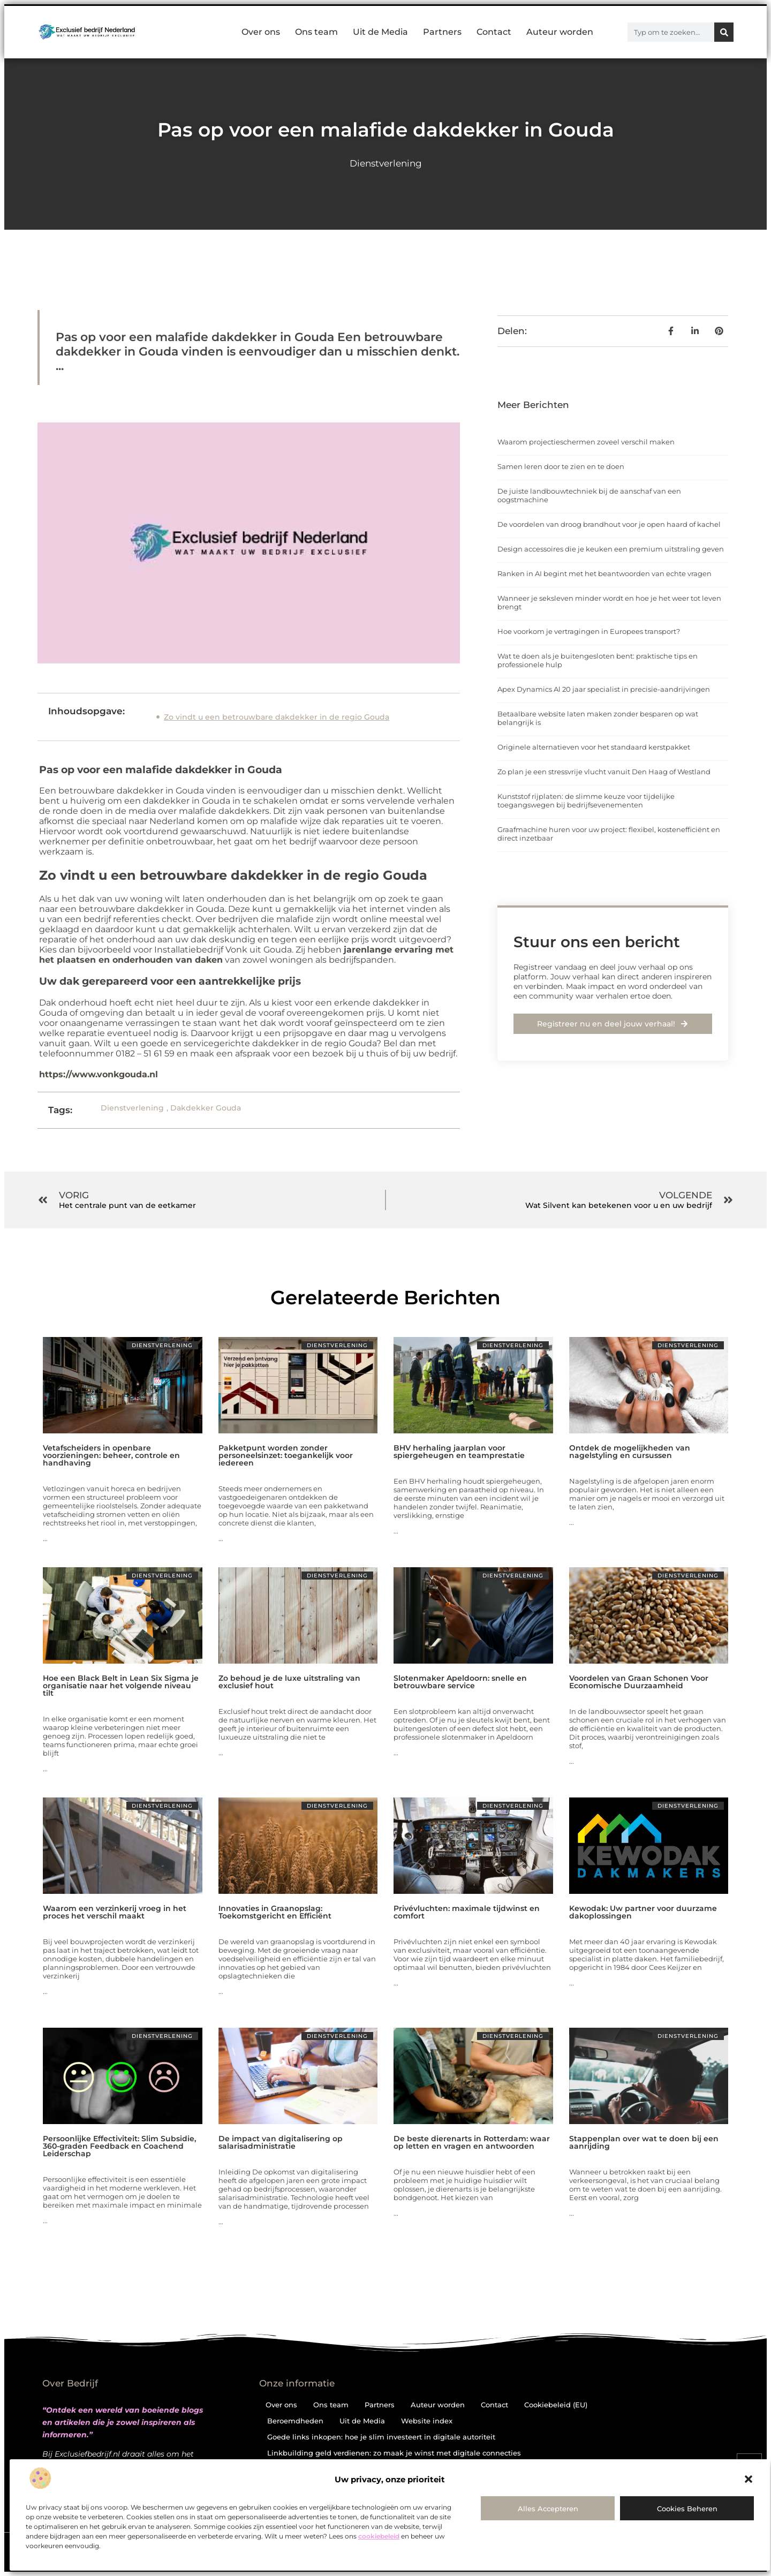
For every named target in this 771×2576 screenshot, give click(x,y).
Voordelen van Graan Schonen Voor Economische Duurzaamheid (638, 1681)
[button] (748, 2479)
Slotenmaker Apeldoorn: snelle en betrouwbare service (460, 1681)
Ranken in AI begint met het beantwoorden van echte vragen (604, 573)
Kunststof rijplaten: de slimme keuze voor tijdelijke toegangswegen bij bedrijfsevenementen (586, 800)
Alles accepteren (548, 2508)
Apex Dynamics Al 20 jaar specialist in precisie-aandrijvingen (603, 689)
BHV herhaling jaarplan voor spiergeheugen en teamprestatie (459, 1451)
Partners (442, 32)
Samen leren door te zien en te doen (560, 466)
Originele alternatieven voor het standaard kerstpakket (593, 747)
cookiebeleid (378, 2536)
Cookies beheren (687, 2508)
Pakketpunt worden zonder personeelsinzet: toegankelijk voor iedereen (285, 1455)
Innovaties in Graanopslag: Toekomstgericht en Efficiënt (274, 1912)
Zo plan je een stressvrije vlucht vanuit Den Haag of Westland (603, 771)
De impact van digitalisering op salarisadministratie (280, 2142)
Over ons (260, 32)
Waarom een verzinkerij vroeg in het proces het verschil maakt (114, 1912)
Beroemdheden (295, 2420)
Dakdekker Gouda (205, 1108)
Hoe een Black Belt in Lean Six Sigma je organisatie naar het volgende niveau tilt (121, 1685)
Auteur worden (559, 32)
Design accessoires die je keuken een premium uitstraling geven (610, 549)
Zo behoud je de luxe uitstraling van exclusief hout (289, 1681)
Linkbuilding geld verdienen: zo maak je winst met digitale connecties (394, 2453)
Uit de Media (380, 32)
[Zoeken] (724, 32)
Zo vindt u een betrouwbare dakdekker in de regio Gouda (276, 717)
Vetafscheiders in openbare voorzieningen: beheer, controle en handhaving (111, 1455)
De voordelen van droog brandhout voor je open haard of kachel (609, 524)
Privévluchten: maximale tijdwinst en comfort (467, 1912)
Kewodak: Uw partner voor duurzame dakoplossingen (643, 1912)
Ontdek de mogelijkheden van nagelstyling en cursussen (629, 1451)
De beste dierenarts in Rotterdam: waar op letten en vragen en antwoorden (472, 2142)
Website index (426, 2420)
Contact (494, 32)
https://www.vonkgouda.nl (98, 1074)
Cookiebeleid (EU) (555, 2404)
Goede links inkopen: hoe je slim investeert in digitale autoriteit (381, 2437)
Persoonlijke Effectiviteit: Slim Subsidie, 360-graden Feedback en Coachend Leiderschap (119, 2146)
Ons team (316, 32)
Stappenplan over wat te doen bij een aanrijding (644, 2142)
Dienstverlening (386, 163)
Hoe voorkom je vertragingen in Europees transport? (588, 631)
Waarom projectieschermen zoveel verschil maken (586, 441)
